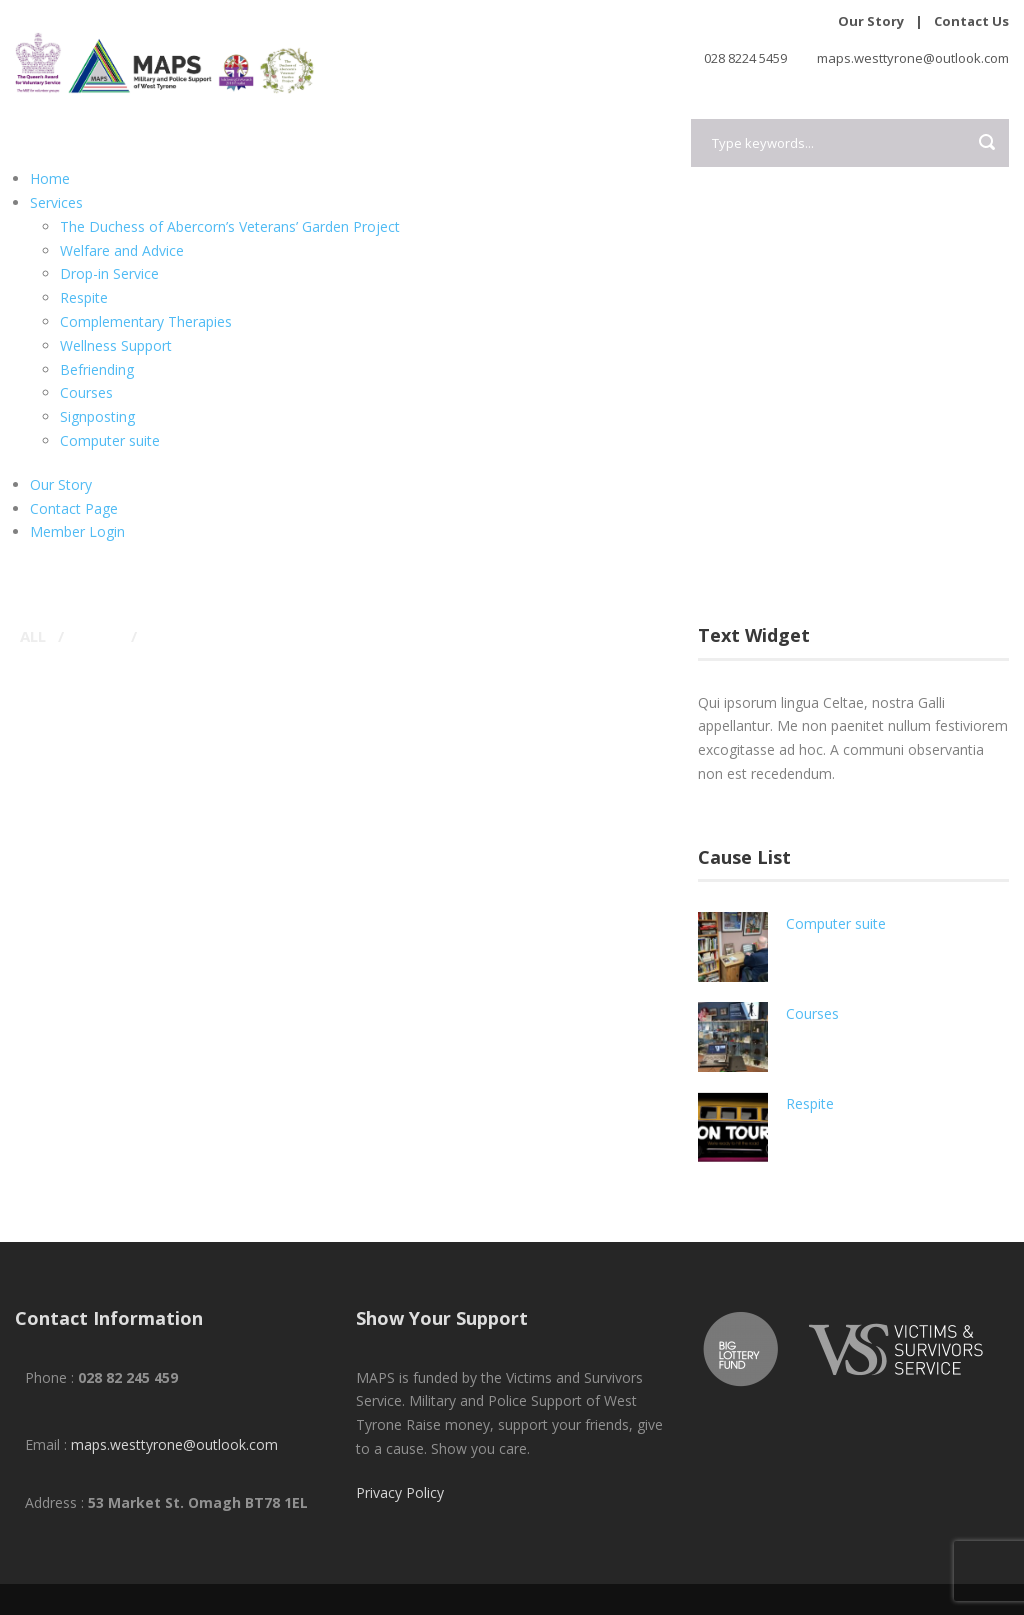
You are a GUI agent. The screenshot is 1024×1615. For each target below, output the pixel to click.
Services (56, 202)
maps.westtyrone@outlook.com (174, 1444)
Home (50, 178)
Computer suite (110, 440)
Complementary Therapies (146, 321)
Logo (88, 636)
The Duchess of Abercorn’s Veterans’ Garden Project (230, 226)
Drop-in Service (109, 273)
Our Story (871, 21)
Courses (86, 392)
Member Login (77, 531)
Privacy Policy (400, 1492)
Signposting (97, 416)
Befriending (97, 369)
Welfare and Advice (122, 250)
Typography (190, 636)
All (33, 636)
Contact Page (74, 508)
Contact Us (971, 21)
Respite (84, 297)
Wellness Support (116, 345)
